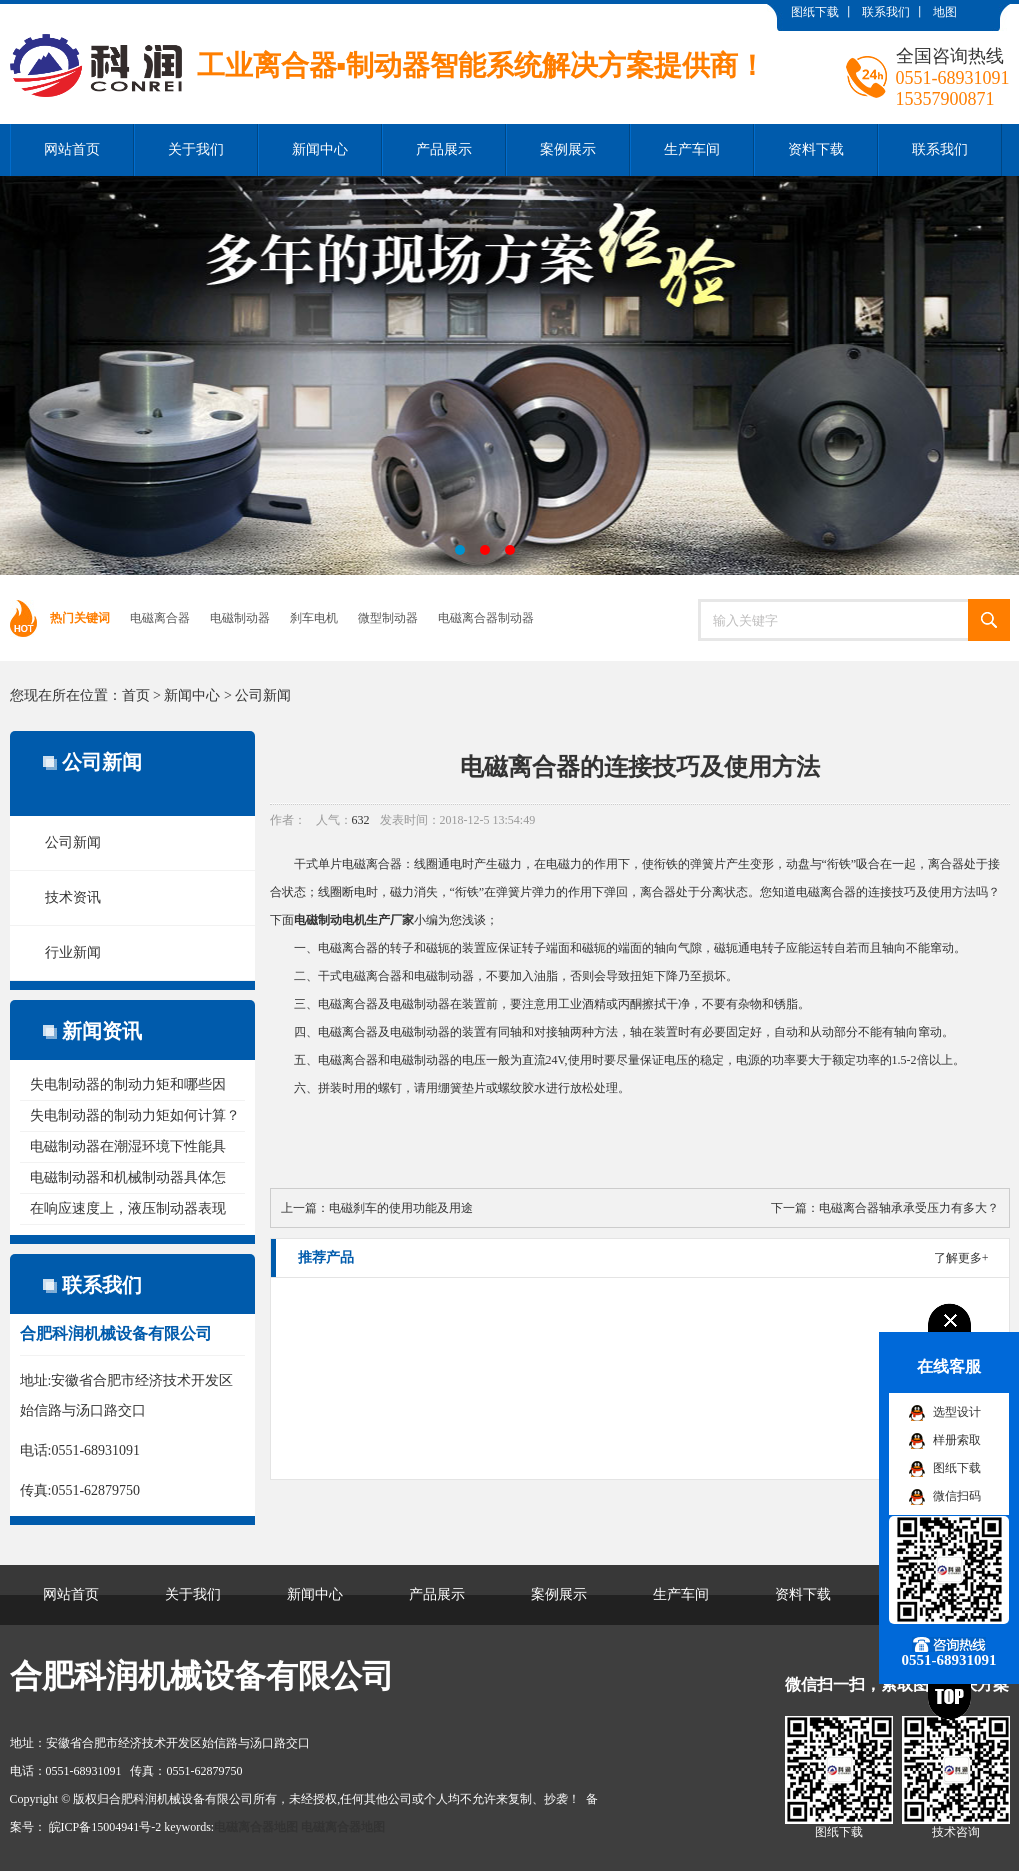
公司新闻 (263, 695)
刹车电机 (314, 618)
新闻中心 (320, 149)
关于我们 (196, 149)
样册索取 (957, 1440)
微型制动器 (388, 618)
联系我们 (886, 12)
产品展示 (444, 149)
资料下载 (816, 149)
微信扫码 (957, 1496)
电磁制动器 (240, 618)
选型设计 (957, 1412)
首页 (136, 695)
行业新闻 (73, 952)
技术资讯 (73, 897)
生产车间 (692, 149)
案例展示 (568, 149)
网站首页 (72, 149)
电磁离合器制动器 (486, 618)
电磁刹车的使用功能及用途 (401, 1208)
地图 (945, 12)
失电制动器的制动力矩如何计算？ (135, 1115)
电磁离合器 (160, 618)
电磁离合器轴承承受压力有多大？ (909, 1208)
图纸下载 (815, 12)
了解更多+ (961, 1258)
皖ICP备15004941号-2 (105, 1827)
